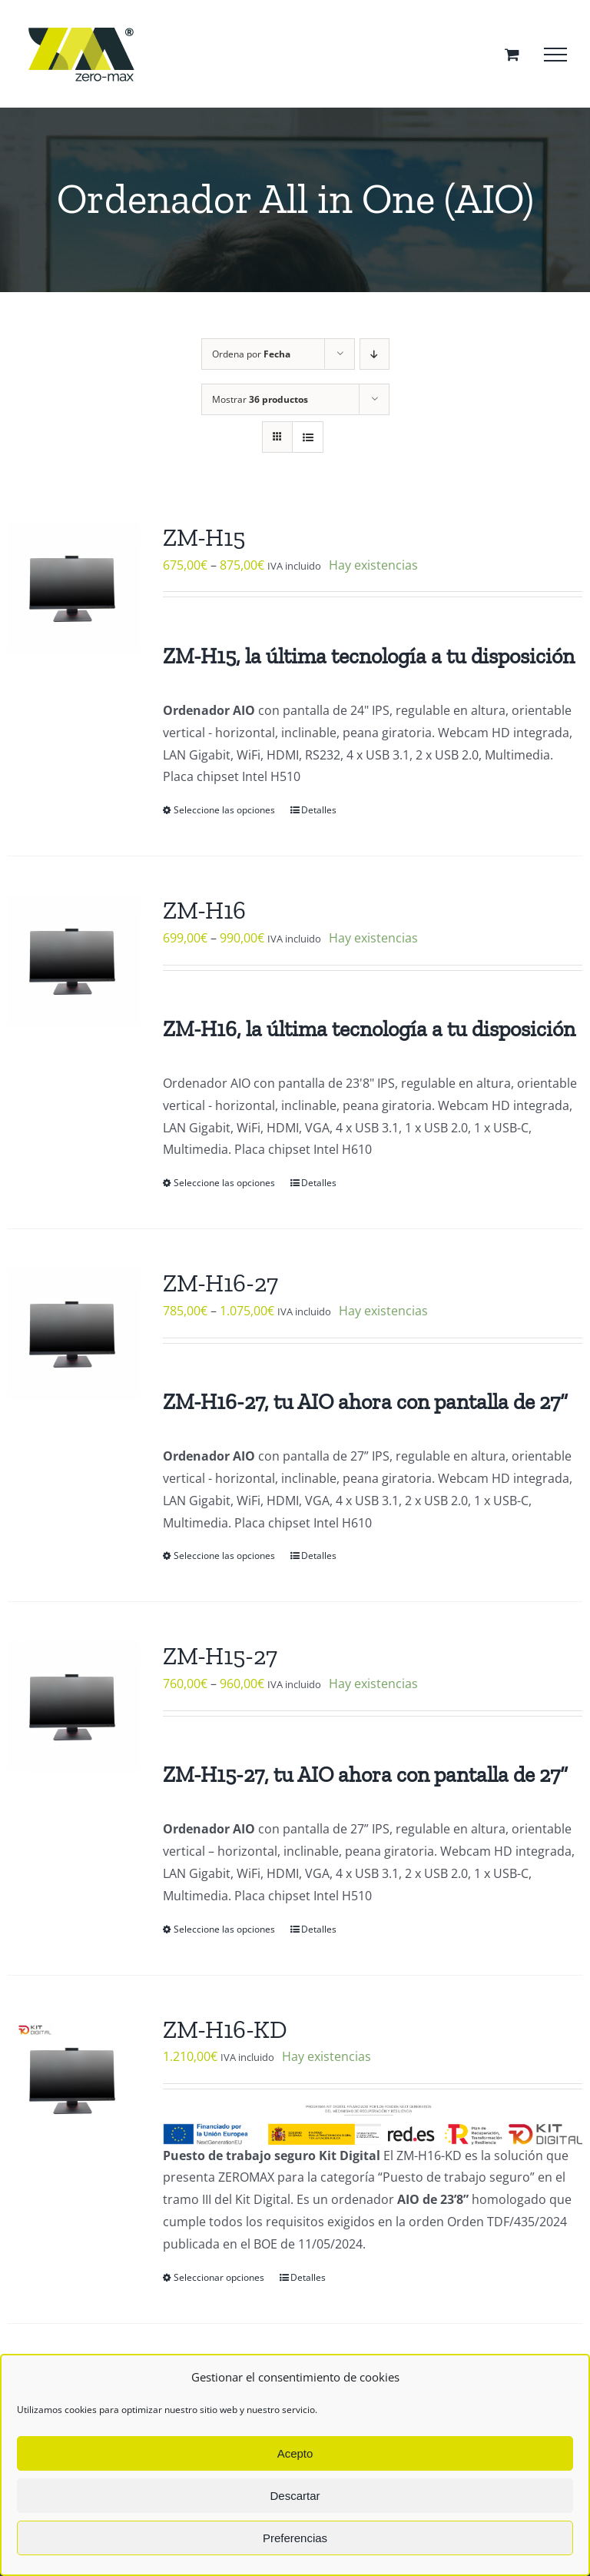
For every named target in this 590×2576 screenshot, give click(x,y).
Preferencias (295, 2537)
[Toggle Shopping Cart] (512, 54)
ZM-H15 (204, 537)
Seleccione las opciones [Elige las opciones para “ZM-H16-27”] (224, 1555)
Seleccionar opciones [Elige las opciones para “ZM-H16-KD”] (219, 2277)
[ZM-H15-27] (74, 1706)
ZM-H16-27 (220, 1283)
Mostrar (260, 399)
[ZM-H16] (74, 961)
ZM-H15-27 (220, 1655)
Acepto (295, 2453)
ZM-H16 (204, 910)
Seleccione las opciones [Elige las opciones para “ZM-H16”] (224, 1182)
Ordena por (251, 354)
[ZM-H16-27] (74, 1334)
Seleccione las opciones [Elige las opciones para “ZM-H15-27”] (224, 1929)
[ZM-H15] (74, 588)
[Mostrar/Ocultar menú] (555, 54)
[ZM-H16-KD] (74, 2080)
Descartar (295, 2495)
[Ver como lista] (308, 437)
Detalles (318, 809)
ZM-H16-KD (225, 2029)
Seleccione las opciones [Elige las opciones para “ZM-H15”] (224, 809)
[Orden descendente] (374, 354)
